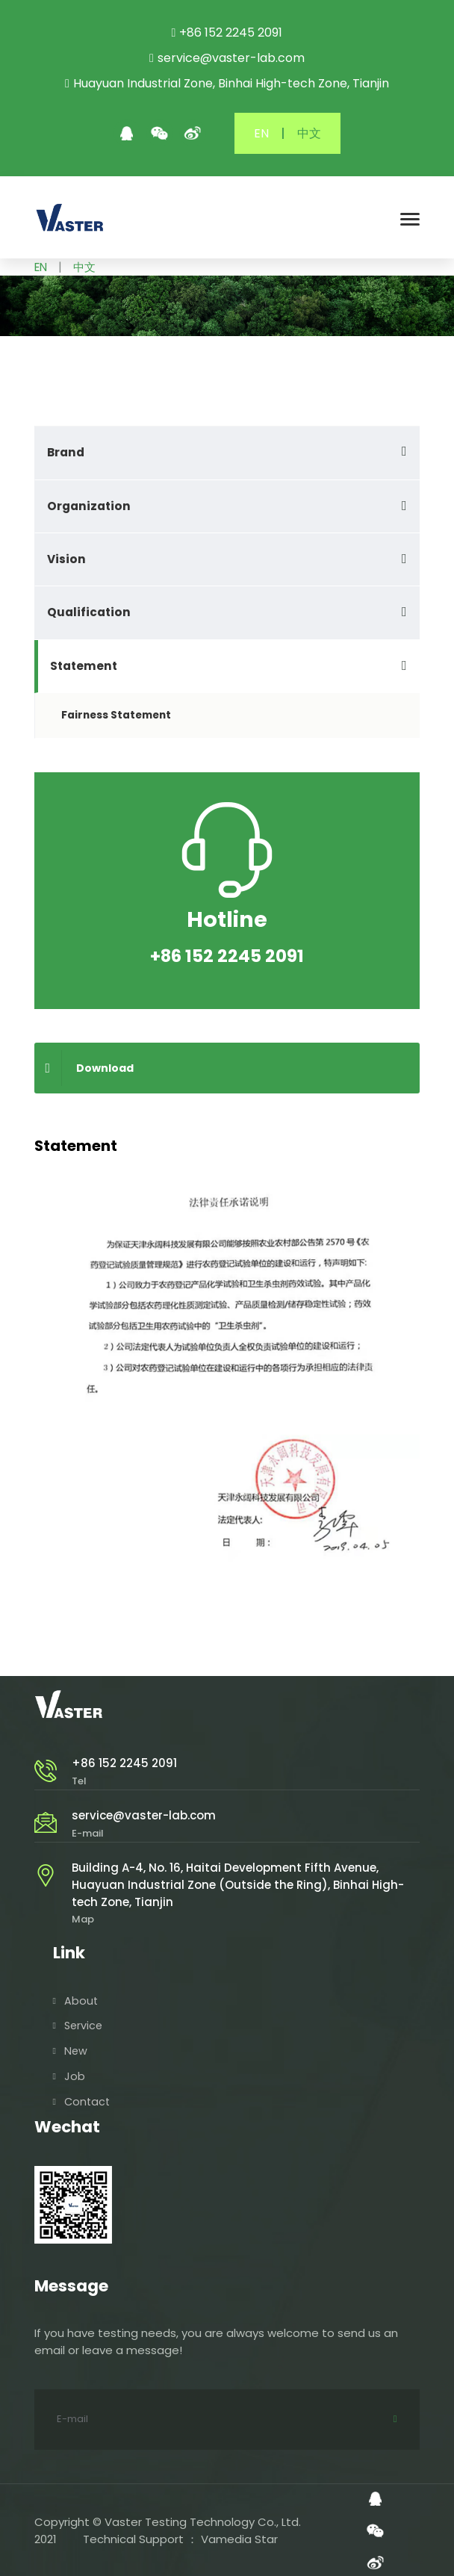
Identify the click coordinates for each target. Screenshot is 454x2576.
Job (74, 2074)
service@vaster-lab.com (144, 1814)
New (75, 2049)
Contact (87, 2100)
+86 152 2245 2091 (124, 1763)
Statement (83, 666)
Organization (89, 506)
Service (83, 2024)
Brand (65, 452)
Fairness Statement (116, 714)
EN (261, 133)
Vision (66, 559)
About (81, 1999)
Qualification (89, 612)
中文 (309, 133)
